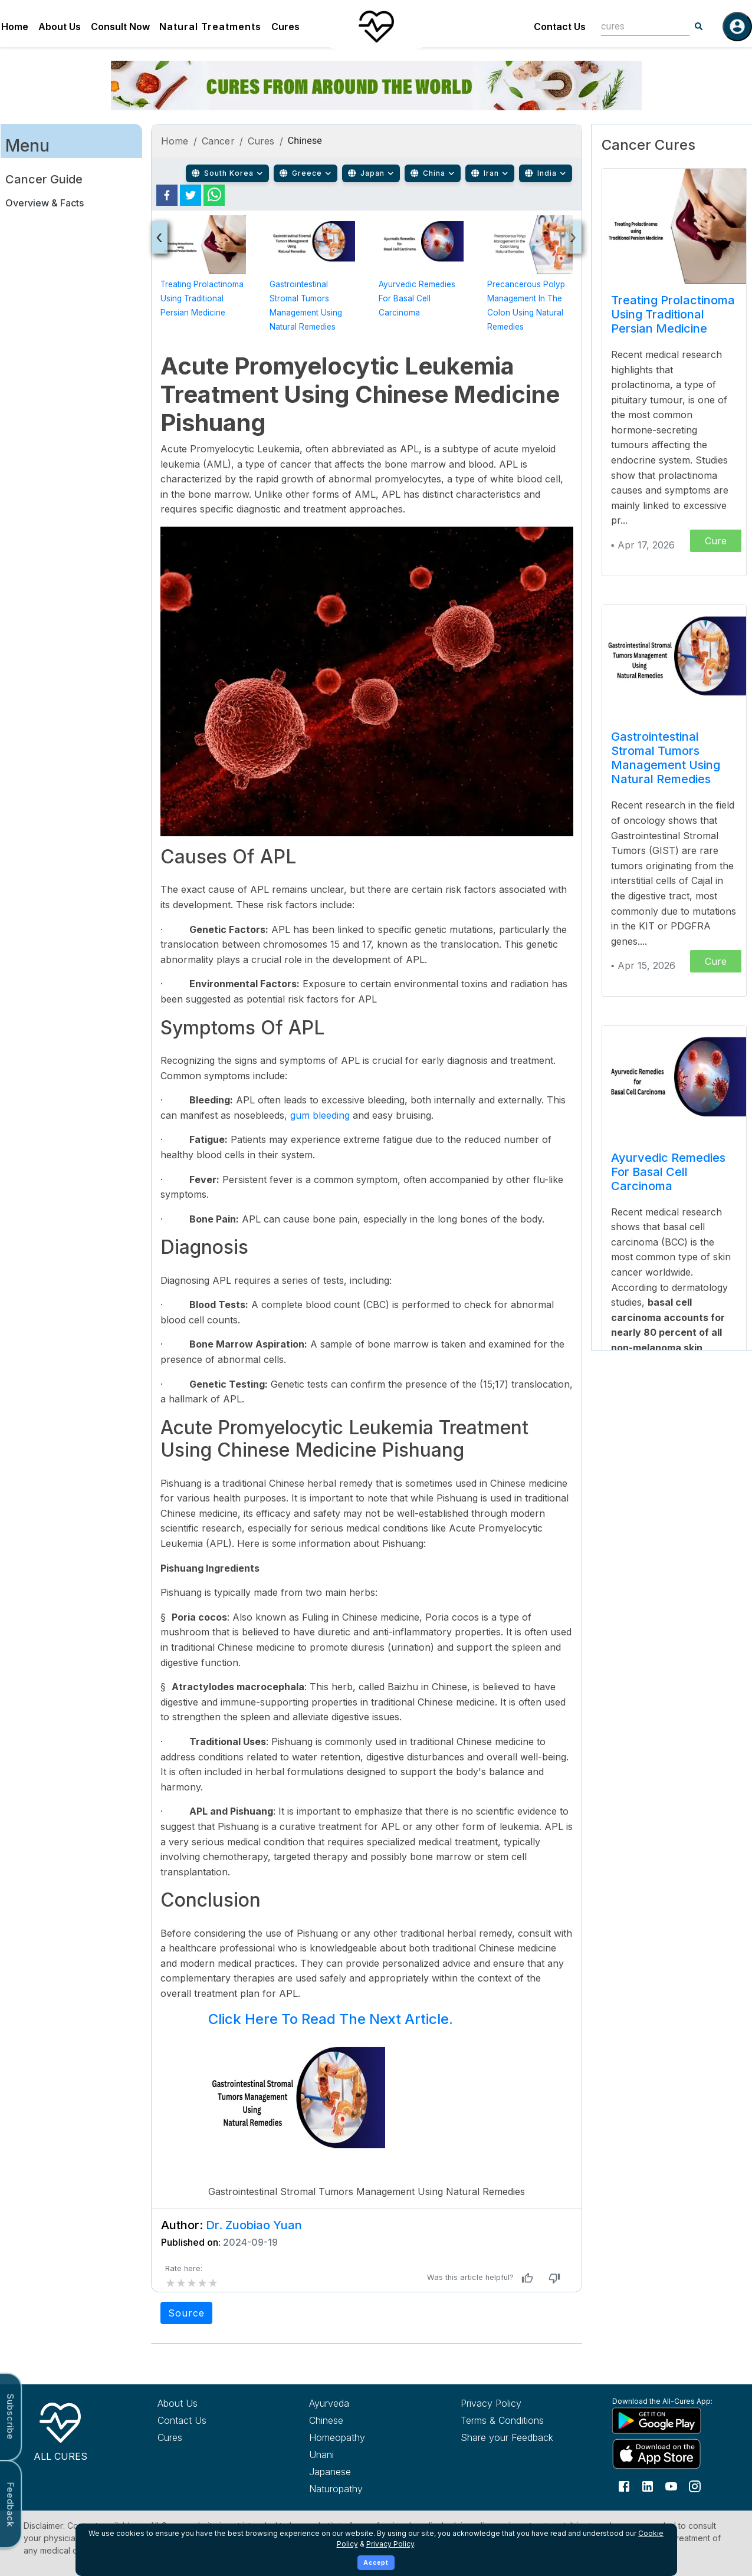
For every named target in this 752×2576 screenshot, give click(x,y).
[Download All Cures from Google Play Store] (666, 2420)
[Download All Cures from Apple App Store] (666, 2454)
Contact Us (560, 26)
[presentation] (160, 237)
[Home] (376, 26)
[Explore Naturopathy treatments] (363, 2489)
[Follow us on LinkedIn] (648, 2486)
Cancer (218, 141)
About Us (59, 26)
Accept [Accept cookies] (376, 2562)
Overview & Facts (44, 203)
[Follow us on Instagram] (695, 2486)
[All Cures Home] (60, 2429)
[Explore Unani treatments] (363, 2454)
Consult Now (120, 26)
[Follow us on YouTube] (671, 2486)
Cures (285, 26)
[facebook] (167, 195)
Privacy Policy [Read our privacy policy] (491, 2403)
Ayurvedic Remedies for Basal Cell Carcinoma (417, 298)
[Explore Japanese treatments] (363, 2472)
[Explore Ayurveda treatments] (363, 2403)
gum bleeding (320, 1115)
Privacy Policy (390, 2543)
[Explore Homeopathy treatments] (363, 2437)
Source (186, 2313)
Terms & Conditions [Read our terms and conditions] (502, 2420)
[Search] (698, 26)
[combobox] (636, 26)
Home (14, 26)
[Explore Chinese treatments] (363, 2420)
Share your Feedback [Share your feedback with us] (507, 2437)
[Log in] (737, 26)
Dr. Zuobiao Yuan (254, 2225)
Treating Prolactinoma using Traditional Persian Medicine (202, 298)
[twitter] (190, 195)
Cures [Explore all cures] (169, 2437)
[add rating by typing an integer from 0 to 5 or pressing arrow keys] (191, 2283)
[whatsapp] (214, 195)
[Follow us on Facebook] (624, 2486)
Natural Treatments (210, 26)
